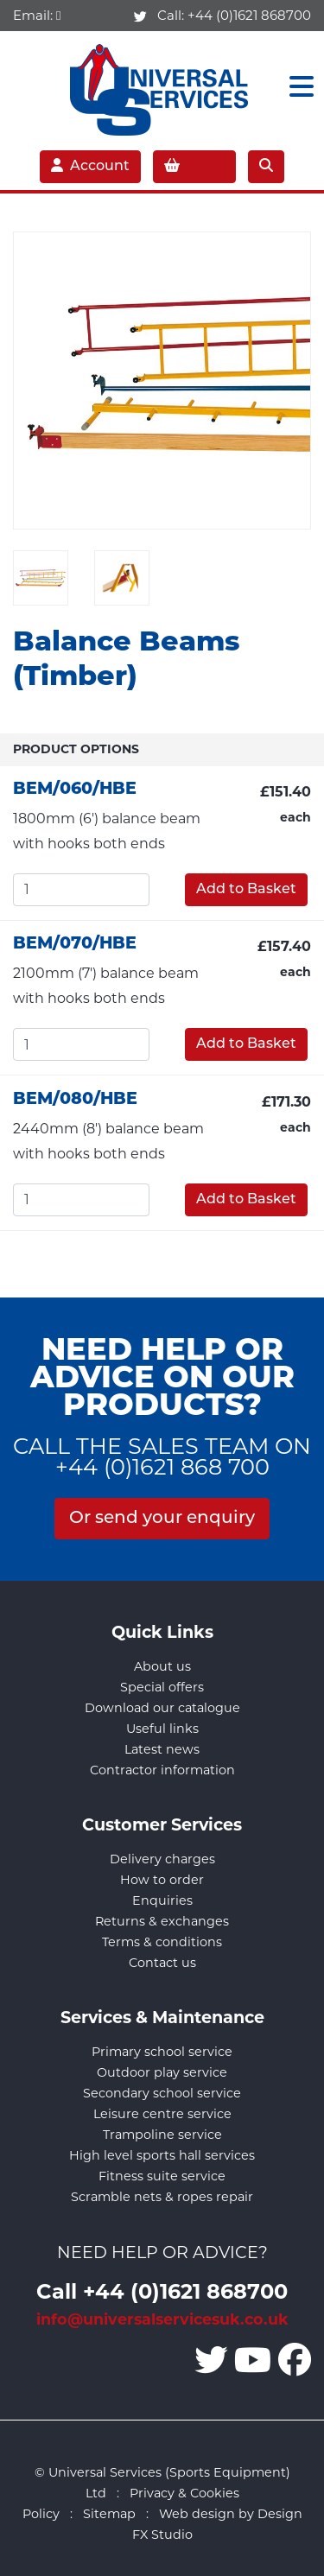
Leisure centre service (162, 2114)
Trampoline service (162, 2134)
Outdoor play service (162, 2072)
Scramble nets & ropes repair (162, 2197)
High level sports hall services (162, 2155)
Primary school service (162, 2051)
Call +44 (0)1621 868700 (162, 2290)
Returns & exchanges (162, 1921)
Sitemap (109, 2514)
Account (90, 166)
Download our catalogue (162, 1708)
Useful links (162, 1728)
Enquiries (162, 1900)
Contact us (162, 1962)
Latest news (162, 1749)
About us (162, 1666)
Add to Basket (246, 890)
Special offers (162, 1687)
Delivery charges (162, 1859)
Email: (36, 15)
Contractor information (162, 1770)
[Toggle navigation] (296, 87)
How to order (162, 1880)
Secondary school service (162, 2093)
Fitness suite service (162, 2176)
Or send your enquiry (162, 1518)
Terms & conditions (162, 1942)
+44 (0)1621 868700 (249, 15)
